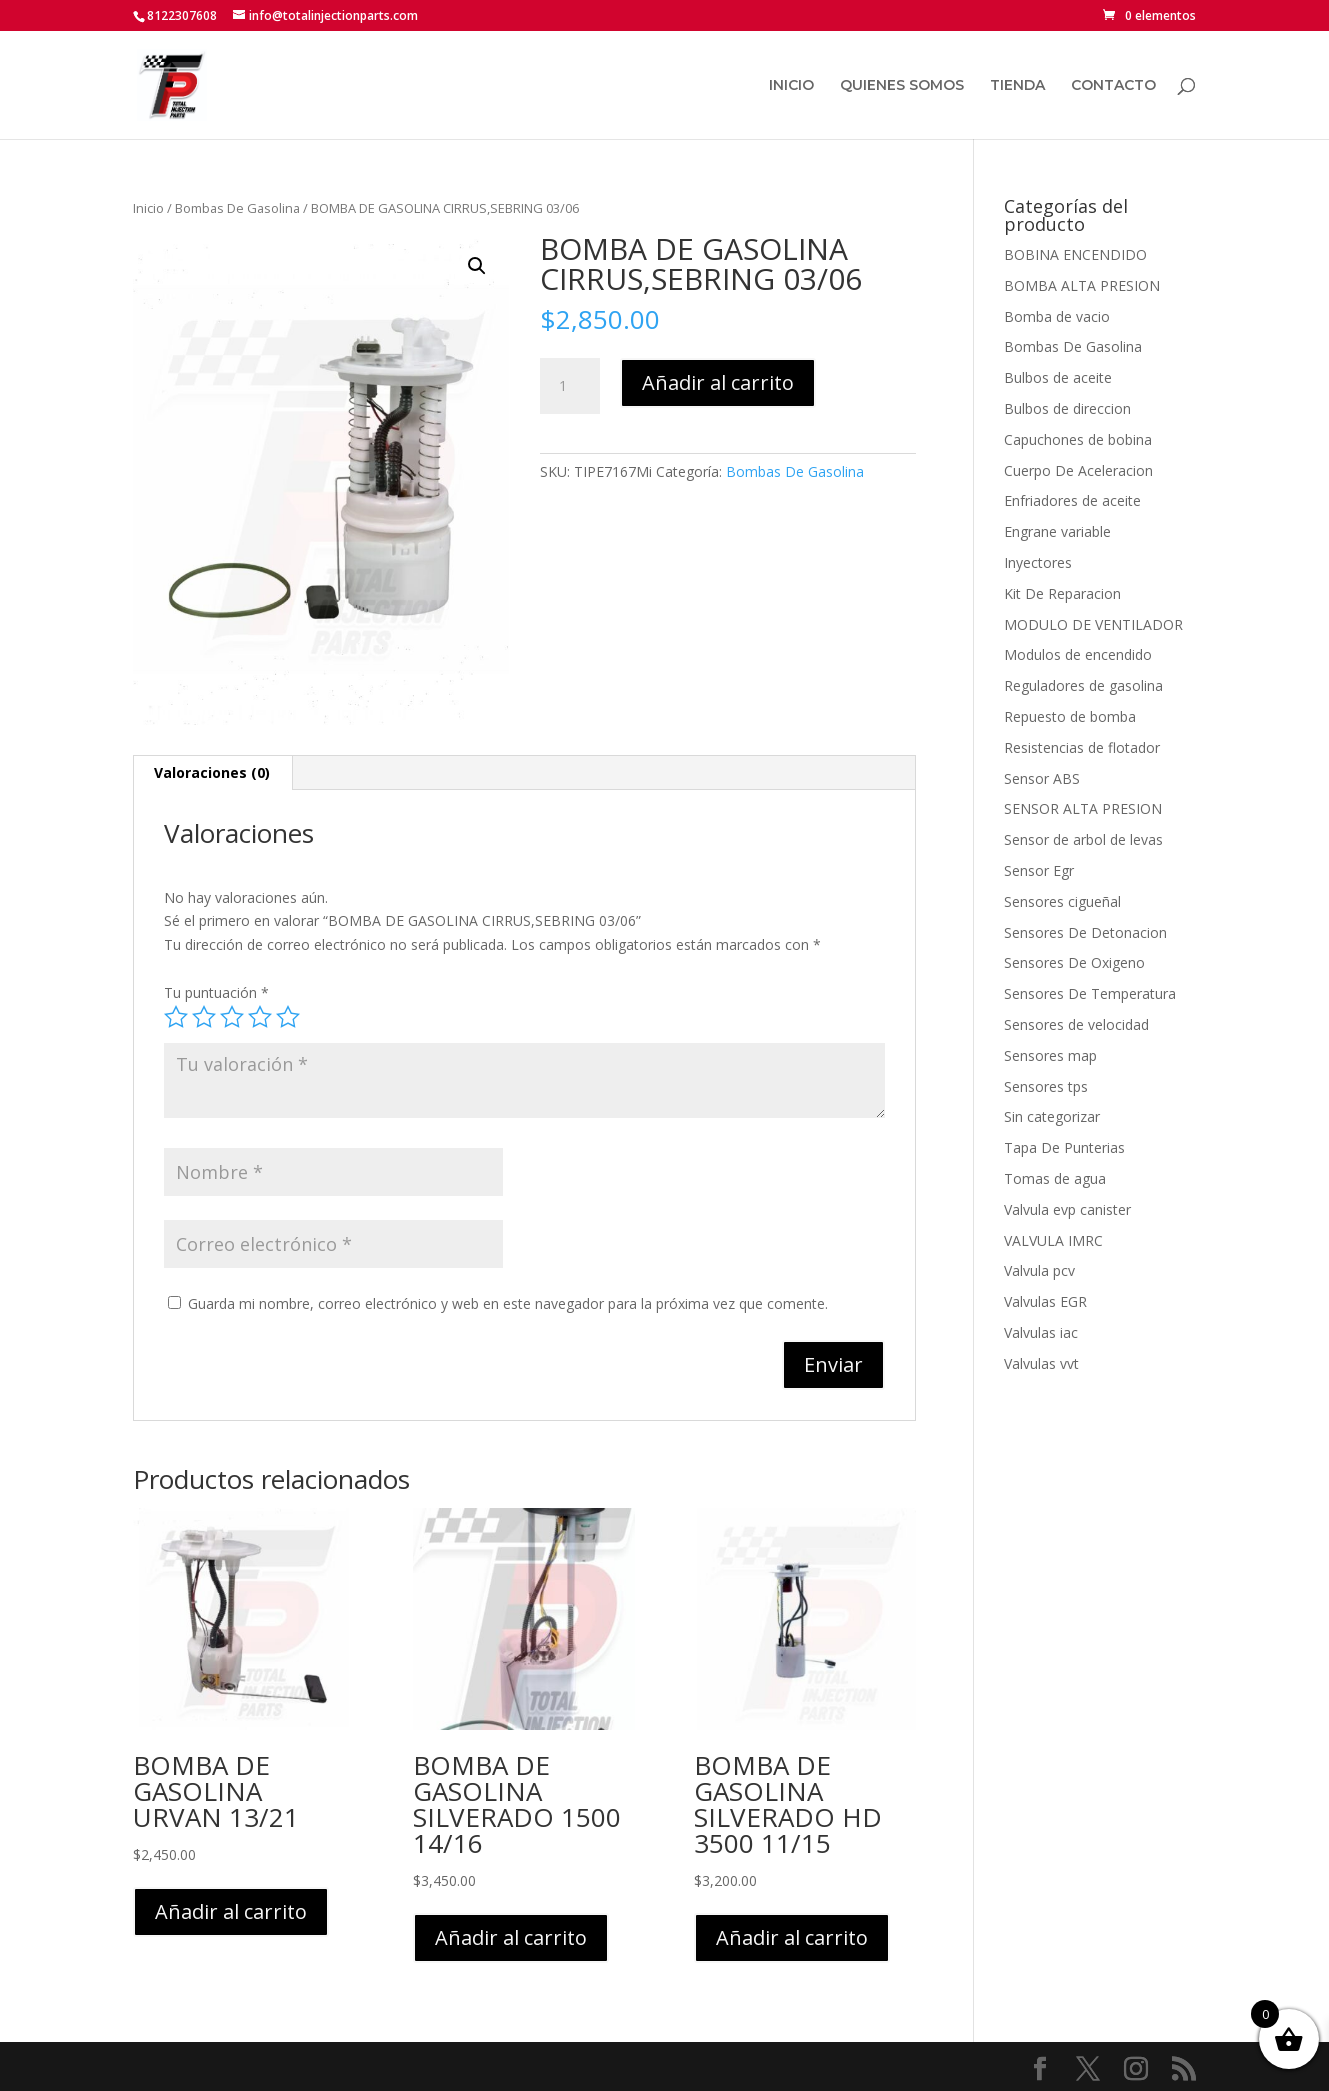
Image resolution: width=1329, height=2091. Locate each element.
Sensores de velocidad (1076, 1024)
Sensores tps (1046, 1086)
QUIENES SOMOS (902, 86)
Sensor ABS (1042, 778)
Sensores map (1050, 1055)
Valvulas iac (1041, 1332)
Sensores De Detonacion (1085, 932)
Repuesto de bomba (1070, 716)
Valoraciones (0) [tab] (212, 772)
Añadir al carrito (718, 382)
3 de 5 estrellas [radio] (232, 1017)
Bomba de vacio (1057, 316)
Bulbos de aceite (1058, 377)
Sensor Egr (1039, 870)
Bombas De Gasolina (237, 208)
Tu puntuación (216, 992)
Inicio (148, 208)
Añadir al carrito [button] (231, 1911)
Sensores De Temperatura (1090, 993)
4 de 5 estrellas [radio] (260, 1017)
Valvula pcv (1039, 1270)
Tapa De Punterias (1064, 1147)
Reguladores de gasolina (1083, 685)
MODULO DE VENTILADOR (1093, 624)
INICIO (791, 86)
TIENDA (1017, 86)
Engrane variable (1057, 531)
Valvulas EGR (1045, 1301)
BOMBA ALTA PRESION (1082, 285)
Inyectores (1038, 562)
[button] (477, 266)
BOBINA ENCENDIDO (1075, 254)
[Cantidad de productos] (570, 386)
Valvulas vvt (1041, 1363)
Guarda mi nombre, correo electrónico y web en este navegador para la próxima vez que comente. (508, 1303)
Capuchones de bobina (1078, 439)
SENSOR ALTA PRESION (1083, 808)
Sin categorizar (1052, 1116)
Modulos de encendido (1078, 654)
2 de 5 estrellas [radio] (204, 1017)
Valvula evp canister (1067, 1209)
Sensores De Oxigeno (1074, 962)
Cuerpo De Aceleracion (1078, 470)
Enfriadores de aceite (1072, 500)
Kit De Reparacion (1062, 593)
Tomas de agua (1055, 1178)
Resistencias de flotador (1082, 747)
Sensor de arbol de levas (1083, 839)
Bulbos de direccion (1067, 408)
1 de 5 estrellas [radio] (176, 1017)
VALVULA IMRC (1053, 1240)
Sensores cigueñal (1062, 901)
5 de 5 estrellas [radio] (288, 1017)
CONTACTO (1113, 86)
